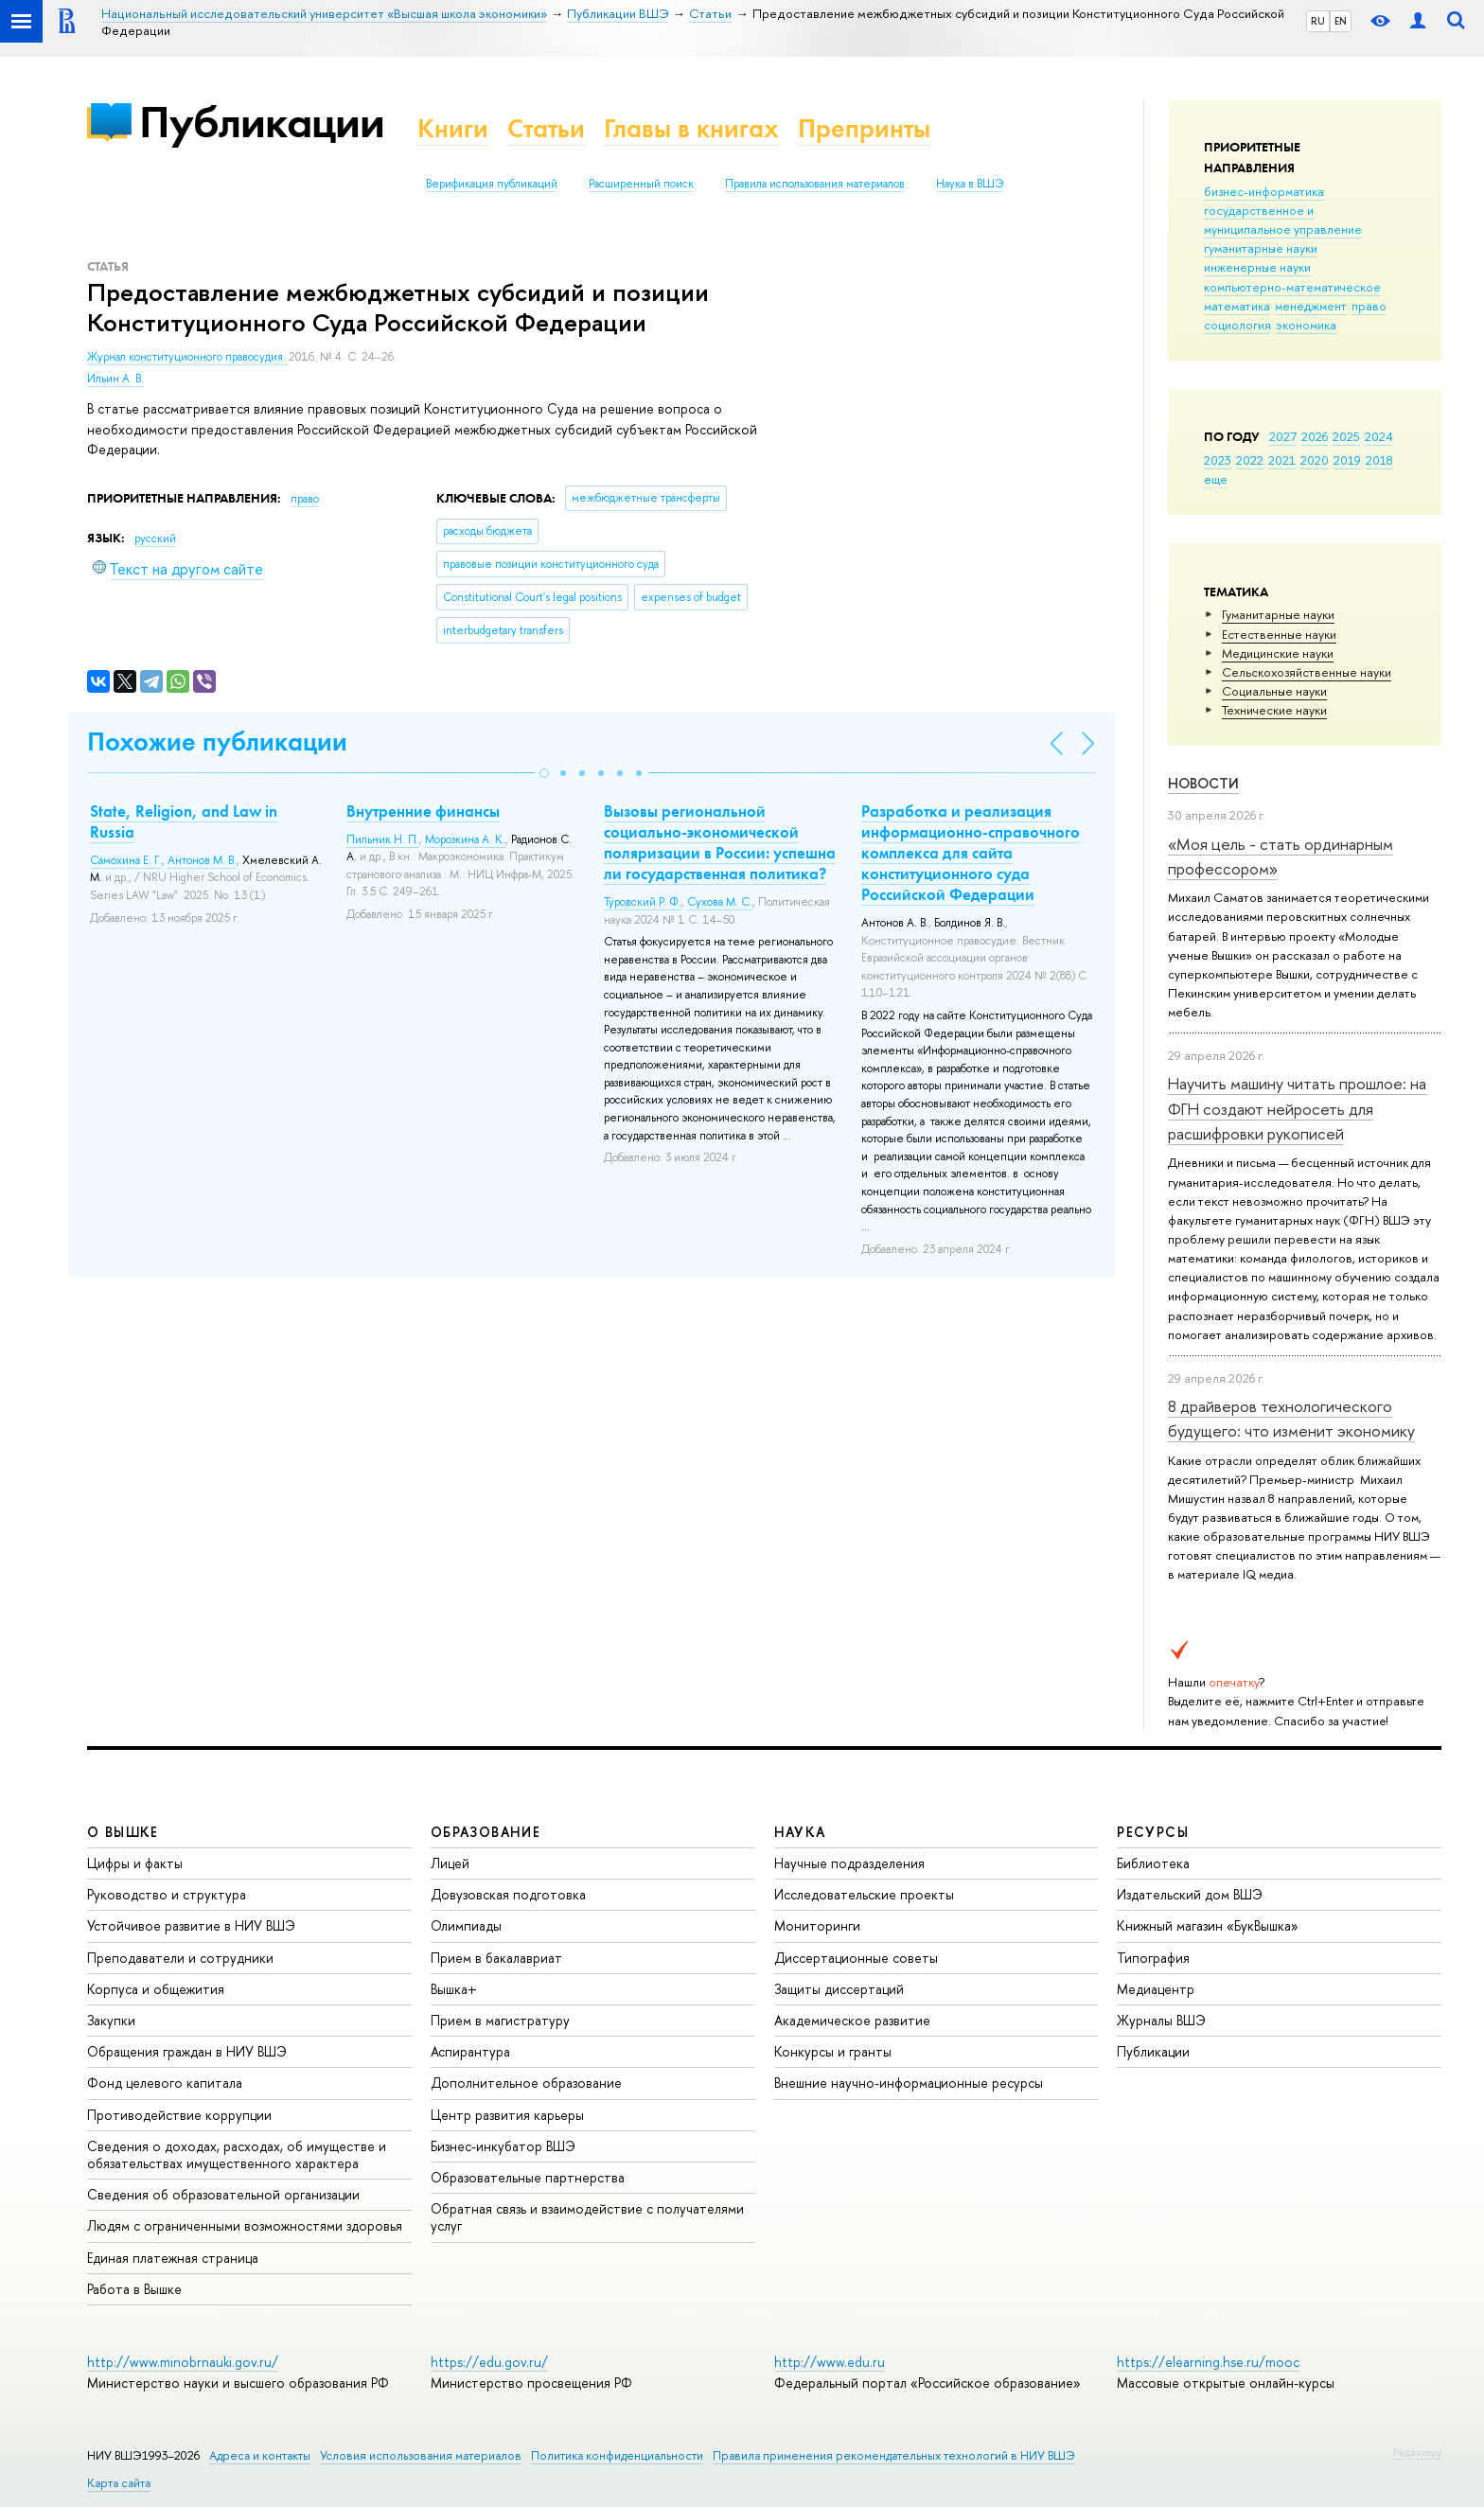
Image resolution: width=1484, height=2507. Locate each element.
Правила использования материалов (815, 183)
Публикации (261, 121)
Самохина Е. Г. (126, 860)
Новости (1203, 783)
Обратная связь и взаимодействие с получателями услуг (587, 2216)
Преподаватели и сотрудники (180, 1958)
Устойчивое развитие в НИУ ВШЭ (191, 1925)
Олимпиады (466, 1925)
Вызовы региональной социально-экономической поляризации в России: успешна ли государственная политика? (720, 842)
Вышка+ (454, 1989)
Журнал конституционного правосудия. (188, 356)
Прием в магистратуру (500, 2020)
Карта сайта (118, 2483)
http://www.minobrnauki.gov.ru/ (182, 2362)
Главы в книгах (691, 128)
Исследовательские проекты (864, 1894)
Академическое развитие (852, 2020)
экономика (1306, 324)
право (1369, 305)
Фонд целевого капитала (164, 2083)
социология (1237, 324)
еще (1216, 478)
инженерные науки (1257, 266)
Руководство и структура (166, 1894)
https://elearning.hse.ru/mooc (1208, 2362)
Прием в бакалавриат (496, 1958)
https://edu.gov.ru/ (489, 2362)
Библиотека (1153, 1863)
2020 (1314, 459)
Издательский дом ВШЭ (1190, 1894)
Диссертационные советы (856, 1958)
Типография (1153, 1958)
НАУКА (800, 1832)
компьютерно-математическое (1292, 286)
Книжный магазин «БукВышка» (1207, 1925)
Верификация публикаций (491, 183)
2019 (1347, 459)
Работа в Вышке (134, 2289)
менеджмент (1311, 305)
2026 (1314, 436)
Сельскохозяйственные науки (1306, 671)
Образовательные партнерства (528, 2177)
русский (155, 538)
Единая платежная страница (172, 2258)
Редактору (1417, 2452)
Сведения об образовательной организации (223, 2194)
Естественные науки (1279, 634)
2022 (1249, 459)
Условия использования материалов (420, 2455)
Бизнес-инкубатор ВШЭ (503, 2146)
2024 (1379, 436)
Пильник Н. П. (382, 839)
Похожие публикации (217, 741)
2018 (1379, 459)
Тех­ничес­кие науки (1274, 709)
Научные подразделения (849, 1863)
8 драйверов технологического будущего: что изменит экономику (1291, 1418)
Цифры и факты (135, 1863)
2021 (1282, 459)
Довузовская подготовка (508, 1894)
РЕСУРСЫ (1153, 1832)
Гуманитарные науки (1278, 614)
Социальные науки (1274, 690)
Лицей (450, 1863)
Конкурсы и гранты (833, 2051)
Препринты (864, 128)
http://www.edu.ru (829, 2362)
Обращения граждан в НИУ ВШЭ (187, 2051)
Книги (452, 128)
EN (1340, 20)
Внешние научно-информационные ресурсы (908, 2083)
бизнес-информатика (1264, 191)
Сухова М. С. (719, 901)
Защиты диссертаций (839, 1989)
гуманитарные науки (1260, 247)
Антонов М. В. (202, 860)
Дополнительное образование (526, 2083)
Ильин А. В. (115, 378)
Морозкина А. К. (465, 839)
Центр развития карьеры (507, 2115)
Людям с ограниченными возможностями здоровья (244, 2225)
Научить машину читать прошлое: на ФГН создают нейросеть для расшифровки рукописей (1297, 1108)
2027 (1283, 436)
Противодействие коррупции (179, 2115)
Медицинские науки (1278, 653)
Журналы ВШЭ (1161, 2020)
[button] (544, 773)
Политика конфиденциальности (617, 2455)
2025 (1346, 436)
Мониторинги (817, 1925)
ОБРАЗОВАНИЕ (485, 1832)
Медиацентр (1155, 1989)
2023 (1217, 459)
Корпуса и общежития (155, 1989)
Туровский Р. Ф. (642, 901)
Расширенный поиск (641, 183)
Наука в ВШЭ (969, 183)
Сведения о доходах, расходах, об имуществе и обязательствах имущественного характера (236, 2154)
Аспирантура (470, 2051)
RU (1318, 20)
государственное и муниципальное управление (1283, 220)
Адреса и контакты (259, 2455)
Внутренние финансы (423, 811)
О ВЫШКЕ (123, 1832)
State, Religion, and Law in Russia (183, 821)
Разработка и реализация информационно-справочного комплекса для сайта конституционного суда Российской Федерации (970, 853)
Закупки (111, 2020)
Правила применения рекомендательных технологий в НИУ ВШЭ (894, 2455)
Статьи (546, 128)
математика (1237, 305)
